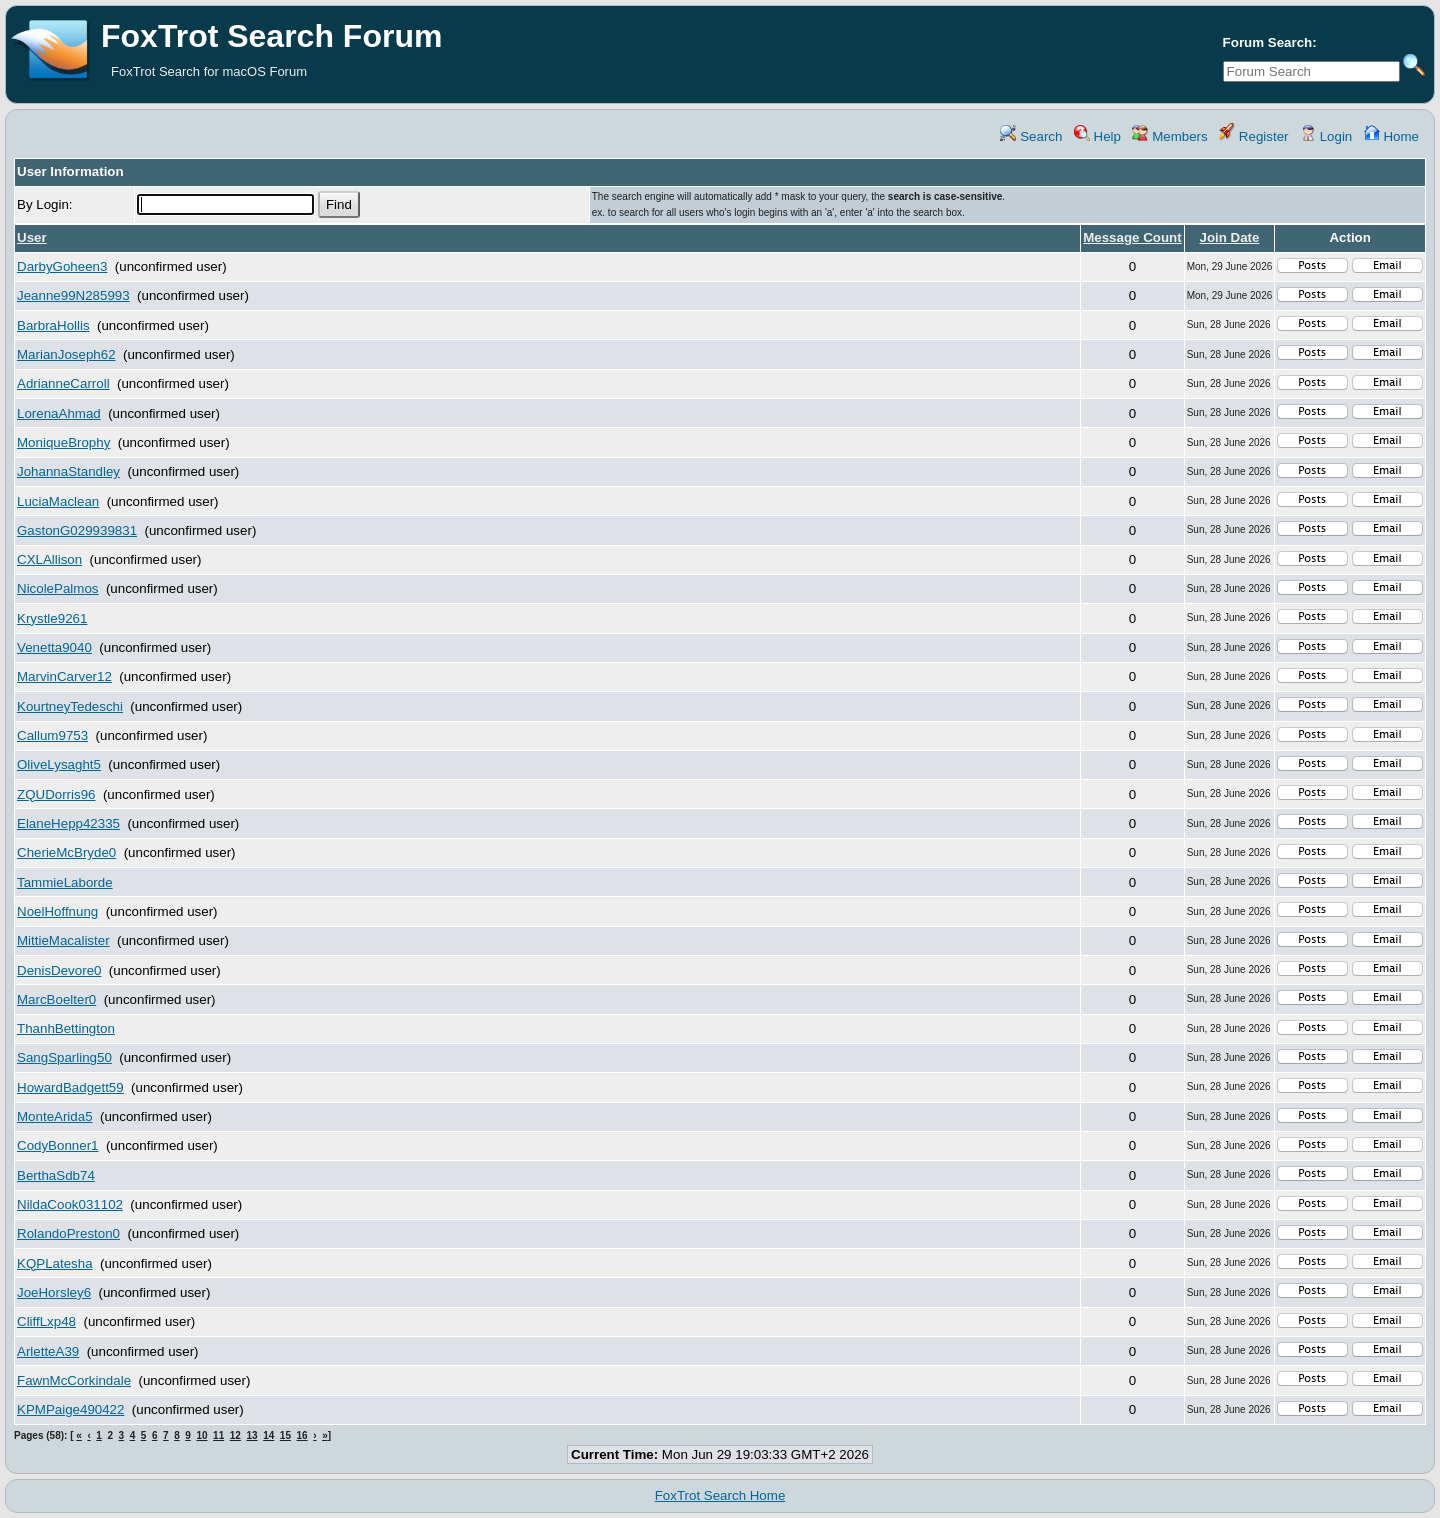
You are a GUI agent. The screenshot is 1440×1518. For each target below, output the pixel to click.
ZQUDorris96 (56, 794)
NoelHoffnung (57, 911)
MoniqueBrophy (63, 442)
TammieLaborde (65, 882)
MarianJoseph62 (66, 354)
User (32, 237)
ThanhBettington (66, 1028)
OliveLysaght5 (59, 764)
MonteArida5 (55, 1116)
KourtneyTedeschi (70, 706)
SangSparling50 (64, 1057)
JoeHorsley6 (54, 1292)
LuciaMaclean (58, 501)
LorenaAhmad (59, 413)
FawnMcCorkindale (74, 1380)
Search (1031, 136)
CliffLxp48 (46, 1321)
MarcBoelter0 (56, 999)
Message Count (1132, 237)
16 (302, 1435)
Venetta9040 (54, 647)
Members (1169, 136)
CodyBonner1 (58, 1145)
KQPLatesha (55, 1263)
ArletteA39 (48, 1351)
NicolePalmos (57, 588)
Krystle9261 (52, 618)
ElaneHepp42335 (68, 823)
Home (1391, 136)
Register (1253, 136)
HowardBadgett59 (70, 1087)
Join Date (1229, 237)
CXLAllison (49, 559)
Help (1097, 136)
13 (251, 1435)
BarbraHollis (53, 325)
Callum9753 (52, 735)
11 (218, 1435)
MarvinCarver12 (64, 676)
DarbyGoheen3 (62, 266)
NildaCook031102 (70, 1204)
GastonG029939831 (77, 530)
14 (268, 1435)
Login (1326, 136)
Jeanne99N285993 (73, 295)
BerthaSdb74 (56, 1175)
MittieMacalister (63, 940)
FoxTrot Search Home (720, 1495)
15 (285, 1435)
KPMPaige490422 (70, 1409)
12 (235, 1435)
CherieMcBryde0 (66, 852)
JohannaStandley (68, 471)
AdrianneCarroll (63, 383)
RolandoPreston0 (68, 1233)
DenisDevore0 (59, 970)
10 (201, 1435)
